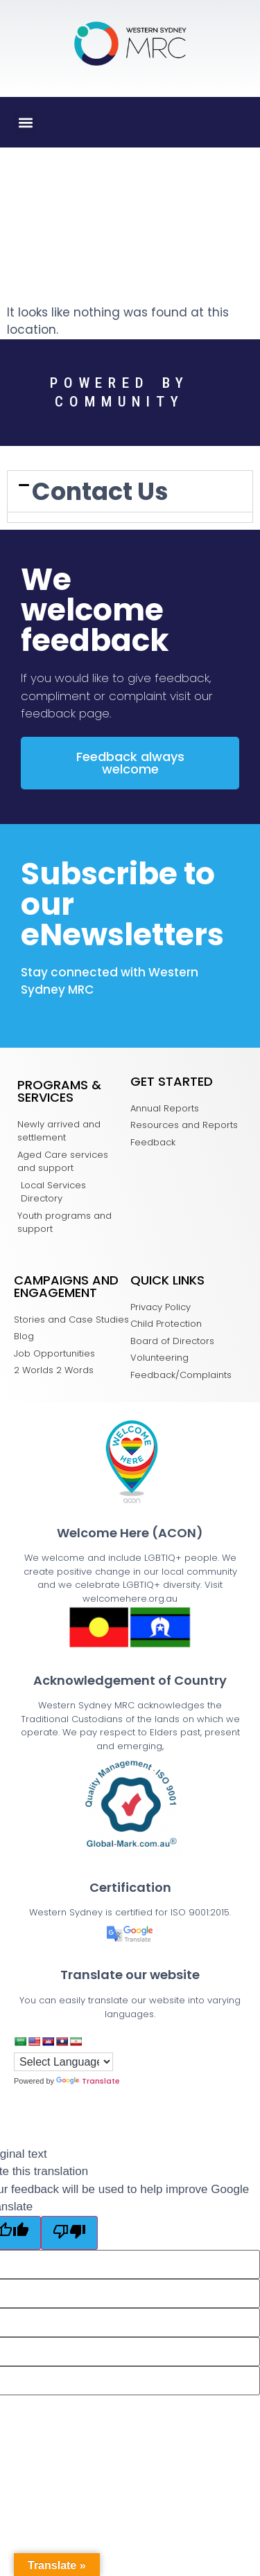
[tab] (130, 491)
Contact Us (100, 491)
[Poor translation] (69, 2233)
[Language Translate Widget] (63, 2061)
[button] (25, 122)
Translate (88, 2080)
